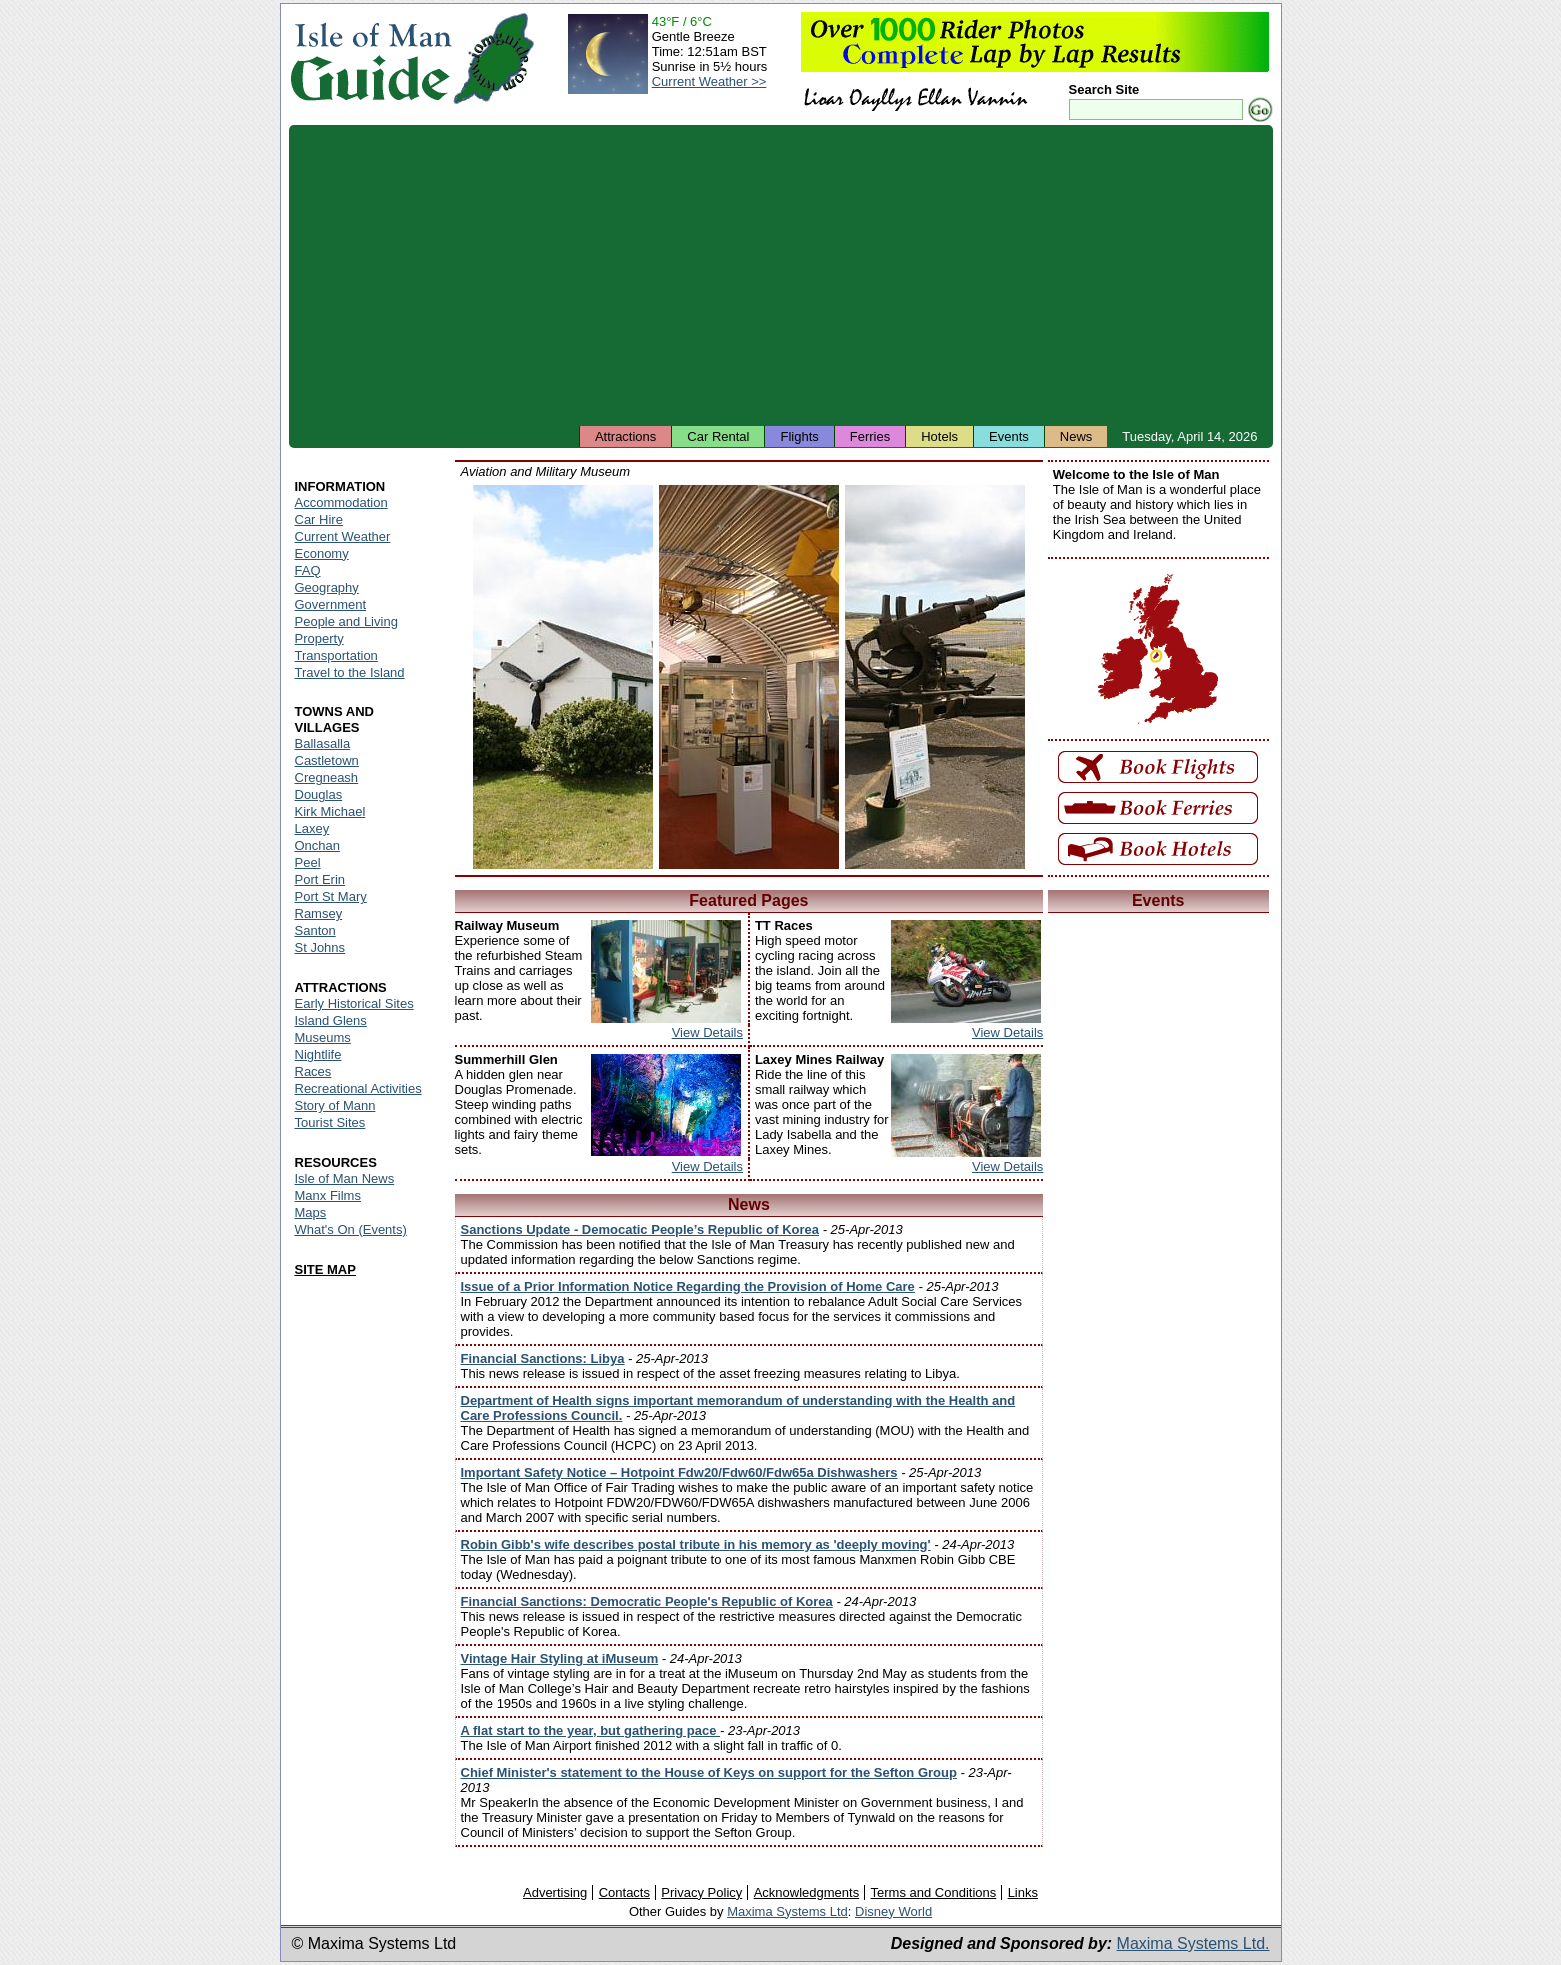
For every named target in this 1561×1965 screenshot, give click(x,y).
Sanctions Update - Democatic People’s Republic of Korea (640, 1229)
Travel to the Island (350, 672)
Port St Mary (331, 896)
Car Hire (319, 519)
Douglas (319, 794)
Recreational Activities (358, 1088)
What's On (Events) (351, 1229)
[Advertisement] (781, 275)
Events (1009, 436)
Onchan (318, 845)
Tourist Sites (330, 1122)
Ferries (870, 436)
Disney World (893, 1911)
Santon (315, 930)
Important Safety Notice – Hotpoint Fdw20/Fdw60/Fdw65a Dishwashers (679, 1472)
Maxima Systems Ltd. (1193, 1943)
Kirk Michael (330, 811)
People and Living (346, 621)
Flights (799, 436)
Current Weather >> (709, 81)
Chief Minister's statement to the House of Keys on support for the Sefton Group (709, 1772)
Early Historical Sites (354, 1003)
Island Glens (331, 1020)
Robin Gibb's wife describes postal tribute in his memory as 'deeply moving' (696, 1544)
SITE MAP (325, 1269)
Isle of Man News (345, 1178)
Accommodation (341, 502)
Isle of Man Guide (370, 58)
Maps (311, 1212)
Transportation (336, 655)
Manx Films (328, 1195)
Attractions (625, 436)
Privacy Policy (701, 1892)
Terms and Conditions (934, 1892)
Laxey (312, 828)
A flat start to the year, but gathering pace (591, 1730)
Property (319, 638)
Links (1023, 1892)
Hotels (939, 436)
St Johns (320, 947)
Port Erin (320, 879)
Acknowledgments (807, 1892)
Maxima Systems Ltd (787, 1911)
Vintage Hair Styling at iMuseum (560, 1658)
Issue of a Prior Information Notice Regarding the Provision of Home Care (688, 1286)
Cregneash (327, 777)
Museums (323, 1037)
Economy (322, 553)
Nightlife (318, 1054)
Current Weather (343, 536)
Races (313, 1071)
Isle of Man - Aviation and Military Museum (563, 677)
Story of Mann (335, 1105)
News (1076, 436)
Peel (308, 862)
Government (331, 604)
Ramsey (319, 913)
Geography (327, 587)
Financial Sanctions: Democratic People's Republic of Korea (647, 1601)
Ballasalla (323, 743)
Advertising (555, 1892)
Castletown (327, 760)
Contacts (624, 1892)
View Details (707, 1032)
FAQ (308, 570)
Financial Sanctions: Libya (543, 1358)
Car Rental (718, 436)
